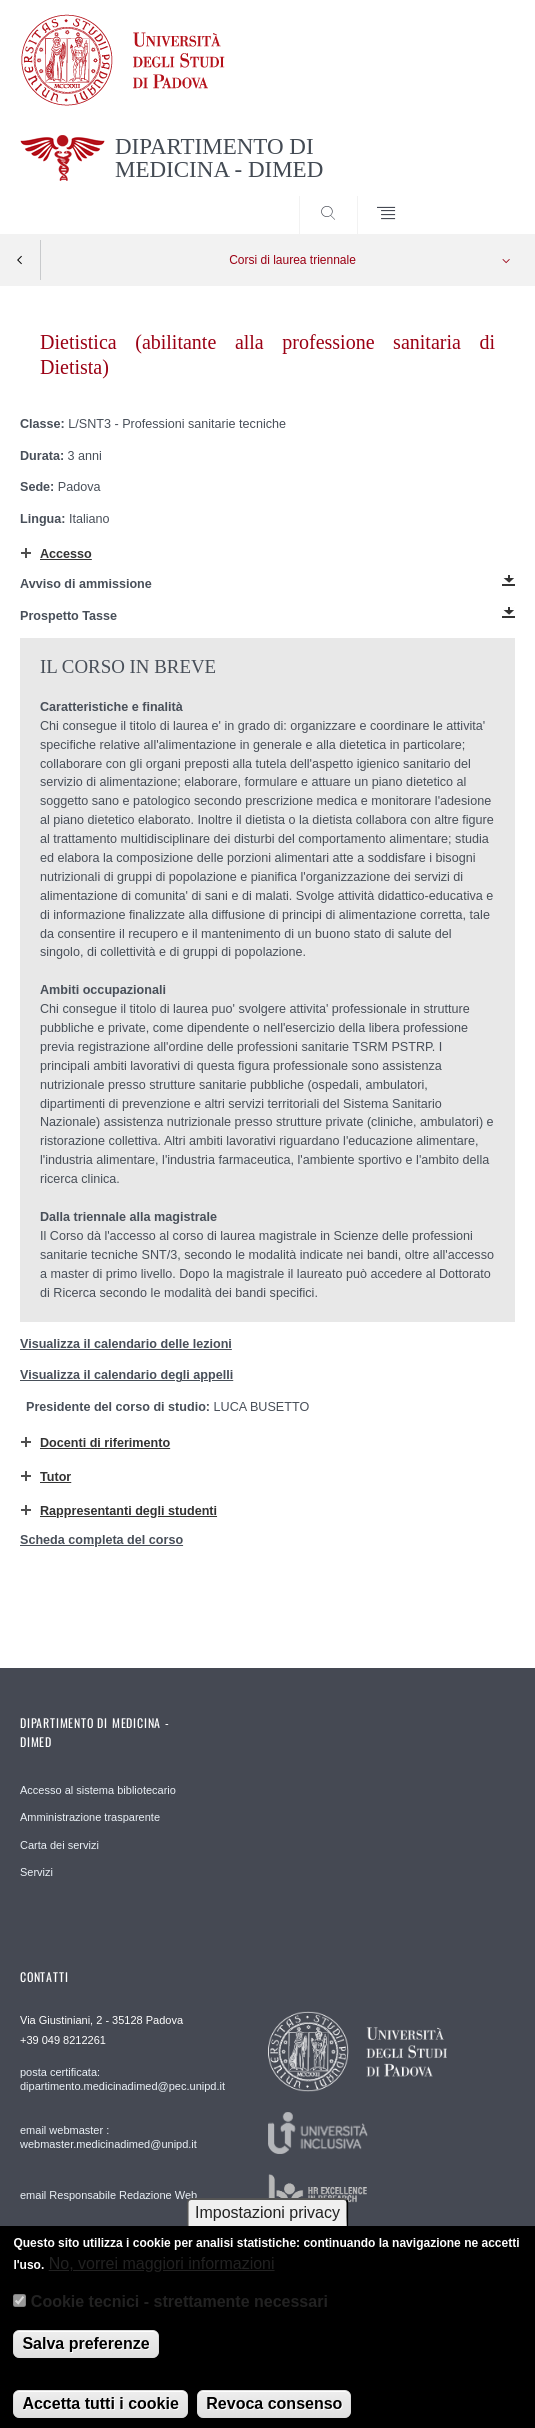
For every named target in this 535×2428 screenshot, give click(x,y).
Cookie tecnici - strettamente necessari (179, 2314)
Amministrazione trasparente (90, 1817)
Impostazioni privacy (267, 2225)
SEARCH (474, 196)
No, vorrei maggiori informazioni (162, 2276)
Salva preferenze (85, 2356)
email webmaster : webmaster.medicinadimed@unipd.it (108, 2137)
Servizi (36, 1872)
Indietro (20, 260)
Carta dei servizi (59, 1845)
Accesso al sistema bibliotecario (98, 1790)
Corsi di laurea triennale (292, 260)
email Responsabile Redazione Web (108, 2195)
